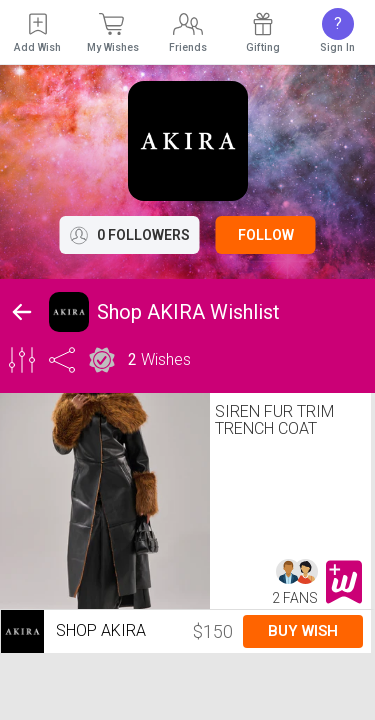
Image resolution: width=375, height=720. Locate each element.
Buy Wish (303, 631)
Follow (266, 235)
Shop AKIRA (73, 631)
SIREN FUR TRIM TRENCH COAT (274, 420)
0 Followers (130, 235)
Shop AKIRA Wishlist (188, 312)
